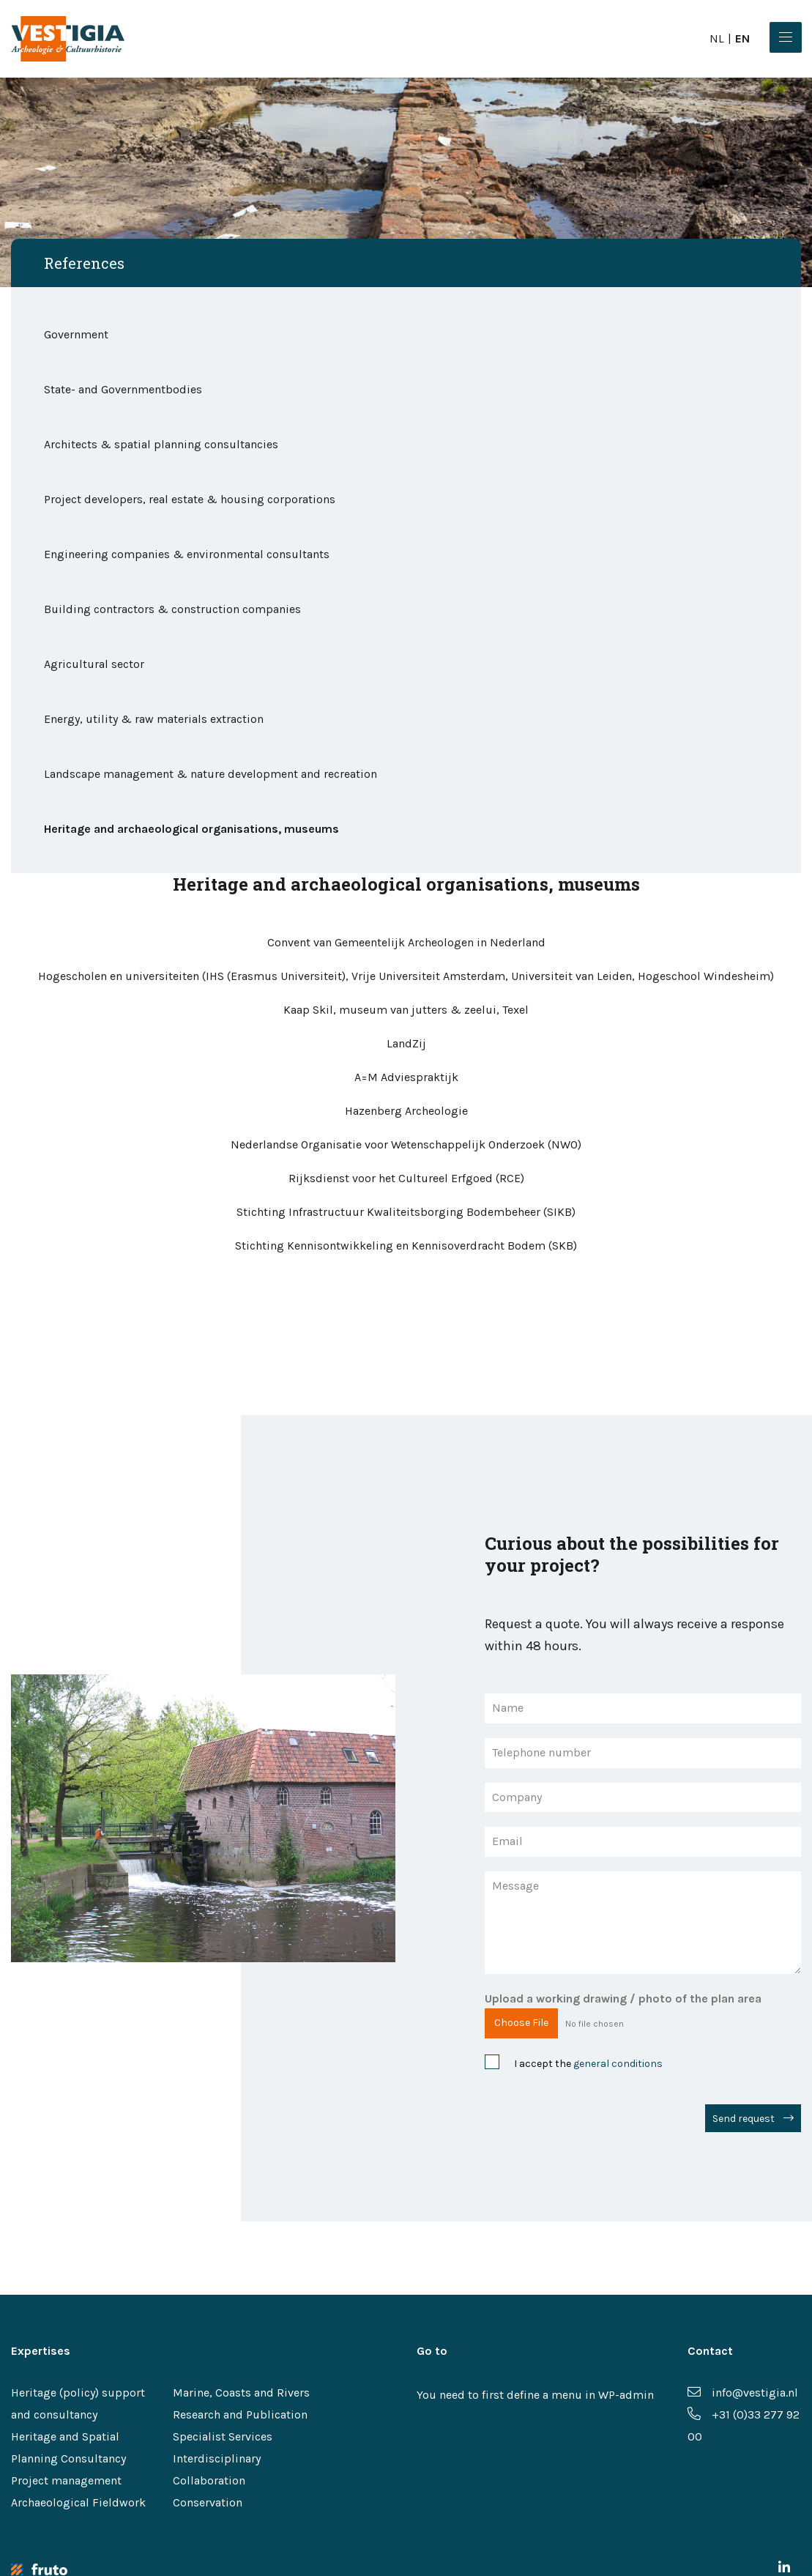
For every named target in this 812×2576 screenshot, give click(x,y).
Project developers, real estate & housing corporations (191, 499)
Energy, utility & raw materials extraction (154, 719)
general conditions (618, 2063)
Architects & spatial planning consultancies (161, 444)
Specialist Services (222, 2436)
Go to (432, 2351)
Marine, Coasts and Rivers (241, 2392)
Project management (66, 2480)
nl (716, 38)
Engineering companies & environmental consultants (186, 554)
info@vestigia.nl (743, 2392)
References (84, 262)
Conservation (207, 2502)
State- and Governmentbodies (123, 389)
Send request (743, 2118)
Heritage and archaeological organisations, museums (191, 829)
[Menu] (786, 37)
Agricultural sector (94, 664)
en (742, 38)
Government (76, 334)
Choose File (521, 2022)
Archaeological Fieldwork (78, 2502)
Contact (710, 2351)
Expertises (40, 2351)
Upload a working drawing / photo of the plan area (623, 1998)
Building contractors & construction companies (172, 609)
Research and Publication (240, 2414)
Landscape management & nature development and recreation (210, 774)
